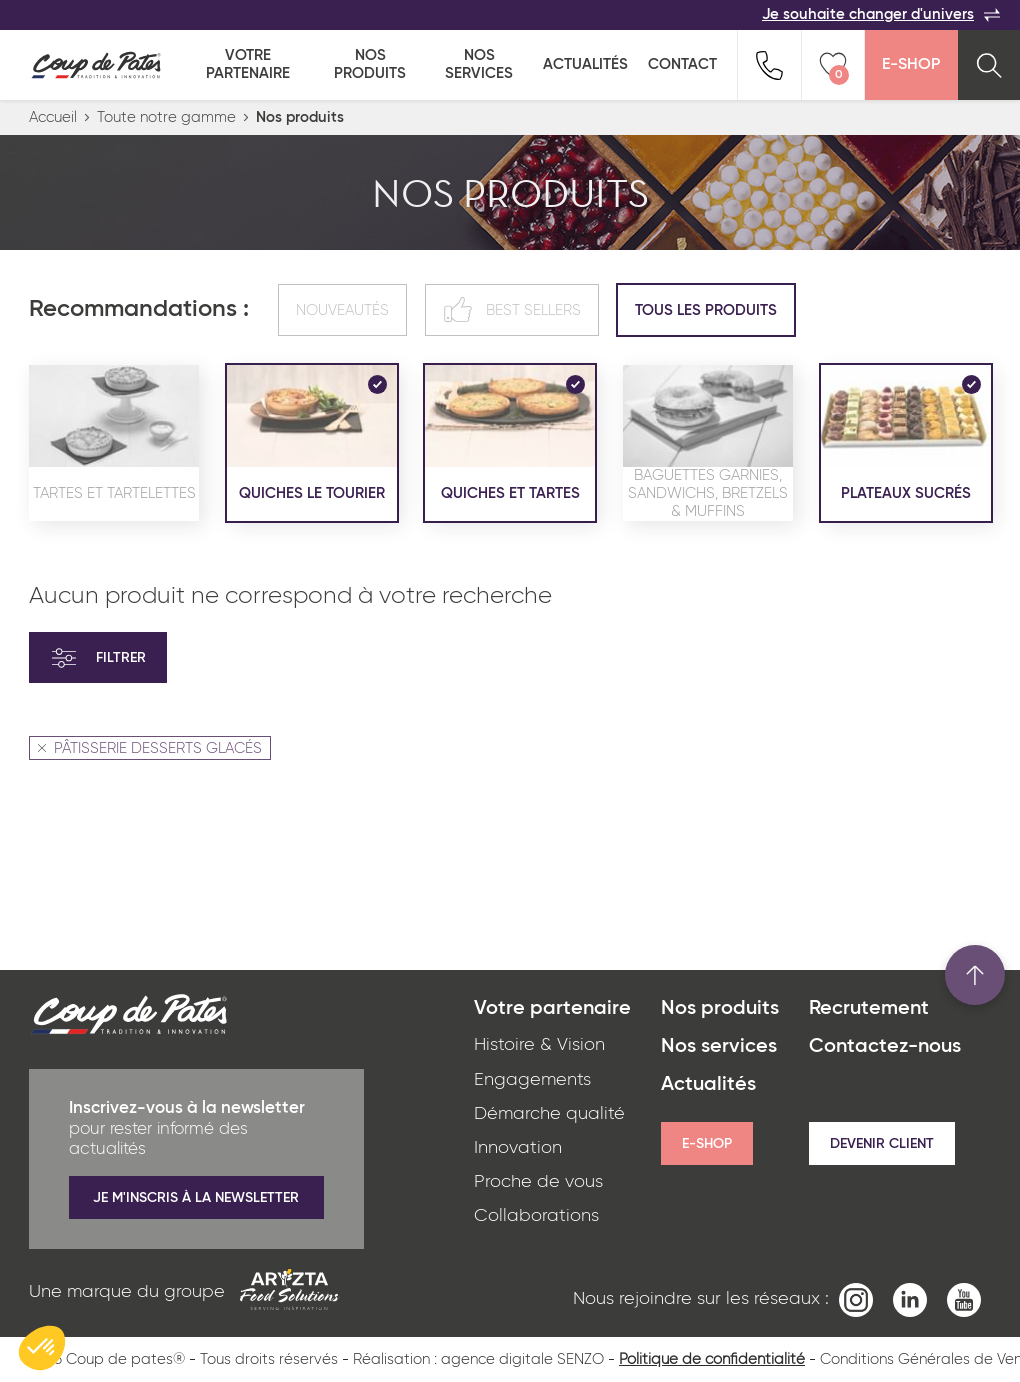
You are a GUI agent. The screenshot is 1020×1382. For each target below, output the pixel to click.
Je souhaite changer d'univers (881, 15)
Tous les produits (706, 310)
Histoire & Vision (539, 1045)
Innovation (518, 1148)
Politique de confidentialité (712, 1359)
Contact (682, 64)
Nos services (479, 64)
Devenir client (882, 1144)
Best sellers (512, 309)
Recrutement (869, 1009)
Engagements (532, 1080)
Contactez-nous (885, 1047)
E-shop (707, 1144)
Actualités (585, 64)
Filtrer (98, 658)
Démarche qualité (549, 1114)
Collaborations (536, 1216)
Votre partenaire (248, 64)
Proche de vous (538, 1182)
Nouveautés (342, 310)
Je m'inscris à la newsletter (196, 1198)
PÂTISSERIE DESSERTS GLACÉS (150, 748)
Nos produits (370, 64)
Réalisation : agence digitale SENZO (478, 1359)
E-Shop (911, 65)
